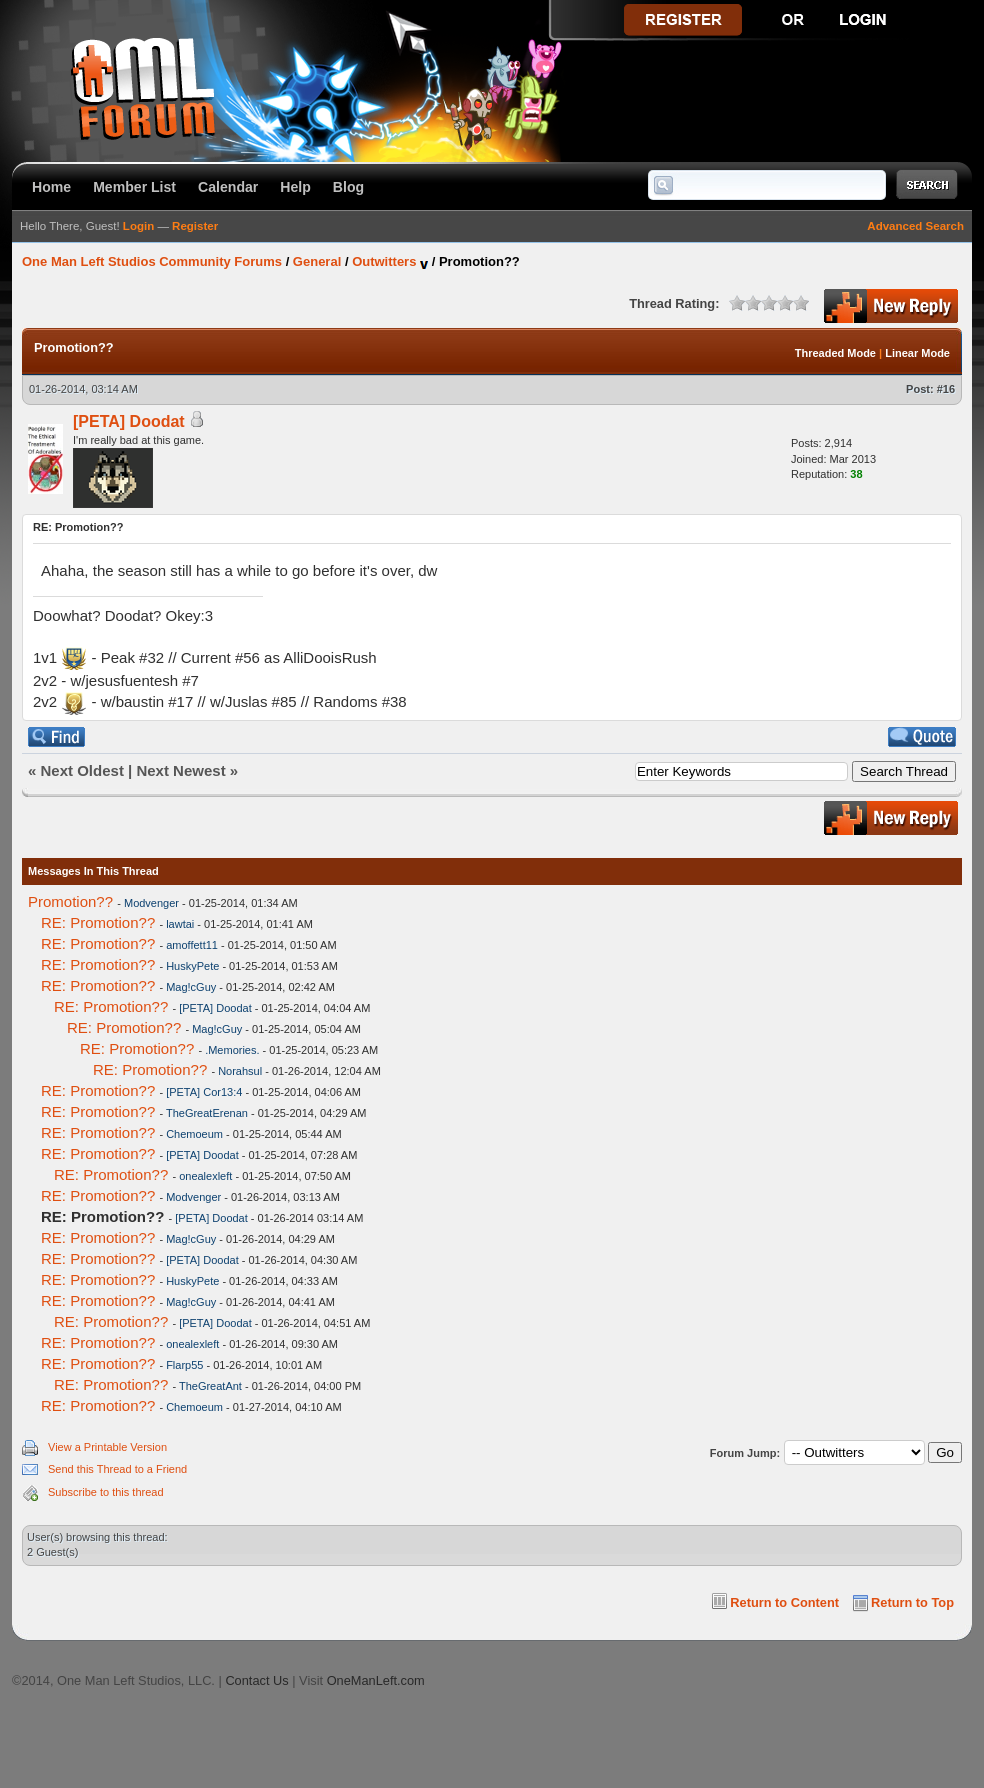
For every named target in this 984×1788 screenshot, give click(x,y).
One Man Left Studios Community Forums (152, 261)
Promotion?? (70, 901)
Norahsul (240, 1071)
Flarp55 (184, 1365)
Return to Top (912, 1602)
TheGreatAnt (210, 1386)
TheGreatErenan (207, 1113)
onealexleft (205, 1176)
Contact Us (256, 1680)
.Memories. (232, 1050)
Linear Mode (917, 353)
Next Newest (180, 770)
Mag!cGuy (191, 987)
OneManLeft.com (376, 1680)
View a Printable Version (107, 1447)
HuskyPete (192, 966)
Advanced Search (915, 226)
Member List (134, 187)
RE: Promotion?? (98, 922)
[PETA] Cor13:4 (204, 1092)
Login (138, 226)
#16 (946, 389)
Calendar (228, 187)
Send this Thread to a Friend (117, 1469)
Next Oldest (82, 770)
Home (51, 187)
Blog (348, 187)
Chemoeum (194, 1134)
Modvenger (151, 903)
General (317, 261)
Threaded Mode (835, 353)
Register (195, 226)
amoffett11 (192, 945)
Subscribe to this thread (106, 1492)
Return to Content (784, 1602)
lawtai (180, 924)
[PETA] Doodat (129, 421)
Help (295, 187)
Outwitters (384, 261)
